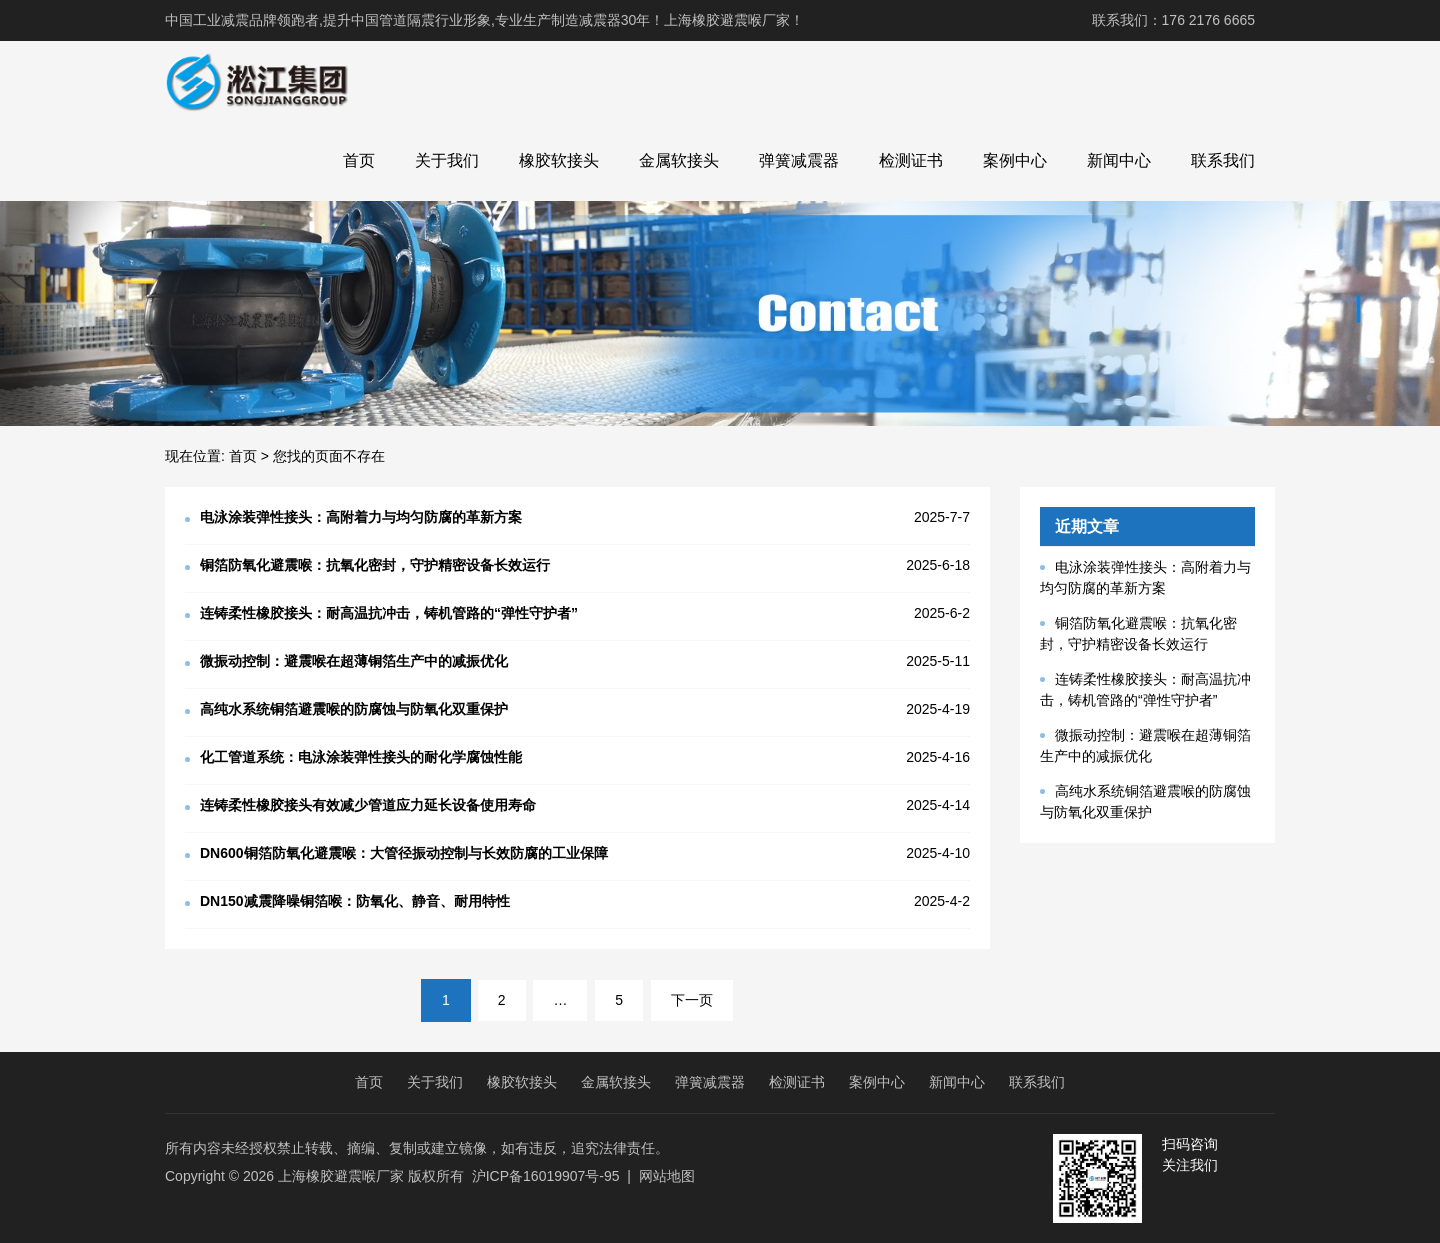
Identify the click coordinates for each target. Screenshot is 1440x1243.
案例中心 (1015, 160)
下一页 (692, 1000)
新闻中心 (1119, 160)
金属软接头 (679, 160)
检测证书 (911, 160)
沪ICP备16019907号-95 (546, 1176)
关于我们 (447, 160)
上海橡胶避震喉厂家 (341, 1176)
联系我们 (1223, 160)
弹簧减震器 (799, 160)
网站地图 (667, 1176)
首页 (359, 160)
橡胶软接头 (559, 160)
